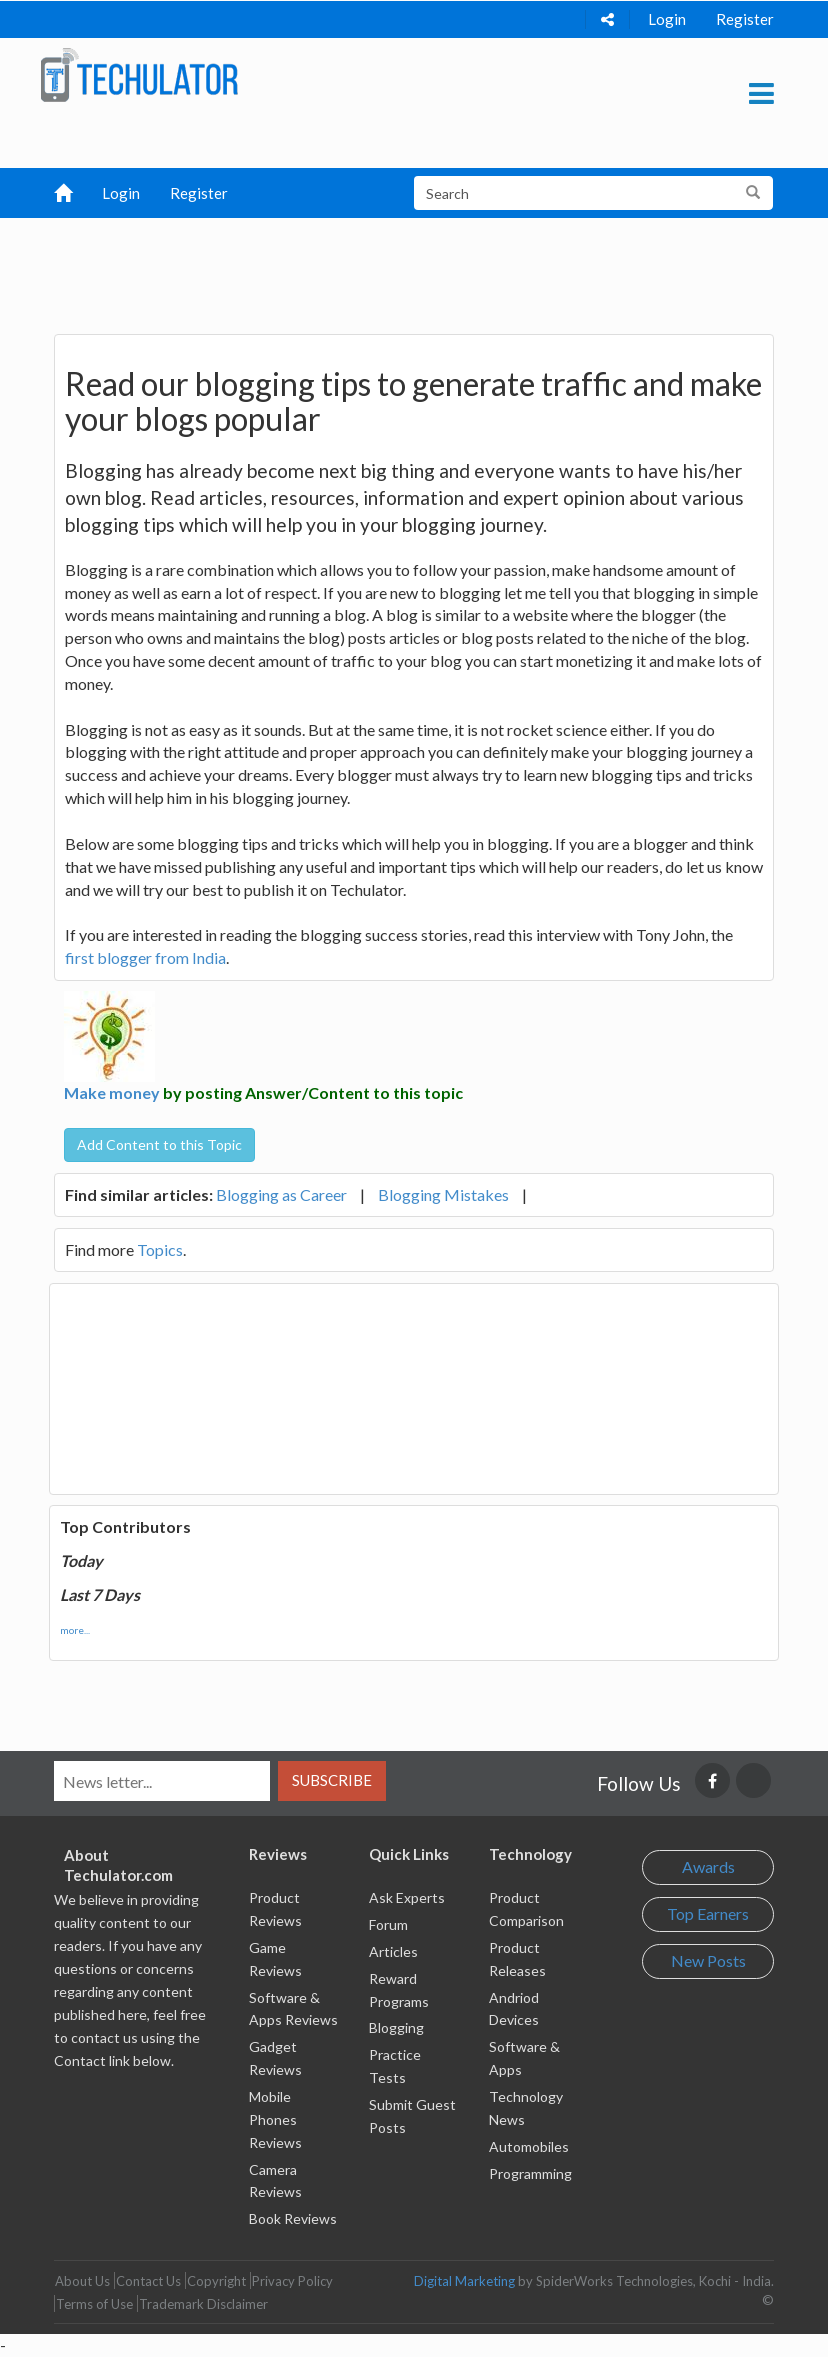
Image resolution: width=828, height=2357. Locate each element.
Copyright (216, 2281)
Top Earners (708, 1913)
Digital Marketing (464, 2281)
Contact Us (148, 2281)
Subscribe (332, 1780)
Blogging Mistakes (443, 1194)
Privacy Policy (292, 2281)
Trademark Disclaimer (203, 2304)
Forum (388, 1924)
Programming (530, 2173)
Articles (393, 1951)
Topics (160, 1249)
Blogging (396, 2027)
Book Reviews (293, 2218)
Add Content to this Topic (159, 1144)
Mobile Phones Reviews (275, 2119)
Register (745, 19)
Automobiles (529, 2146)
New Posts (708, 1960)
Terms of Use (94, 2304)
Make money (112, 1092)
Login (667, 19)
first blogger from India (145, 957)
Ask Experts (407, 1897)
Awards (708, 1866)
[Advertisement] (423, 268)
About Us (82, 2281)
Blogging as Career (281, 1194)
